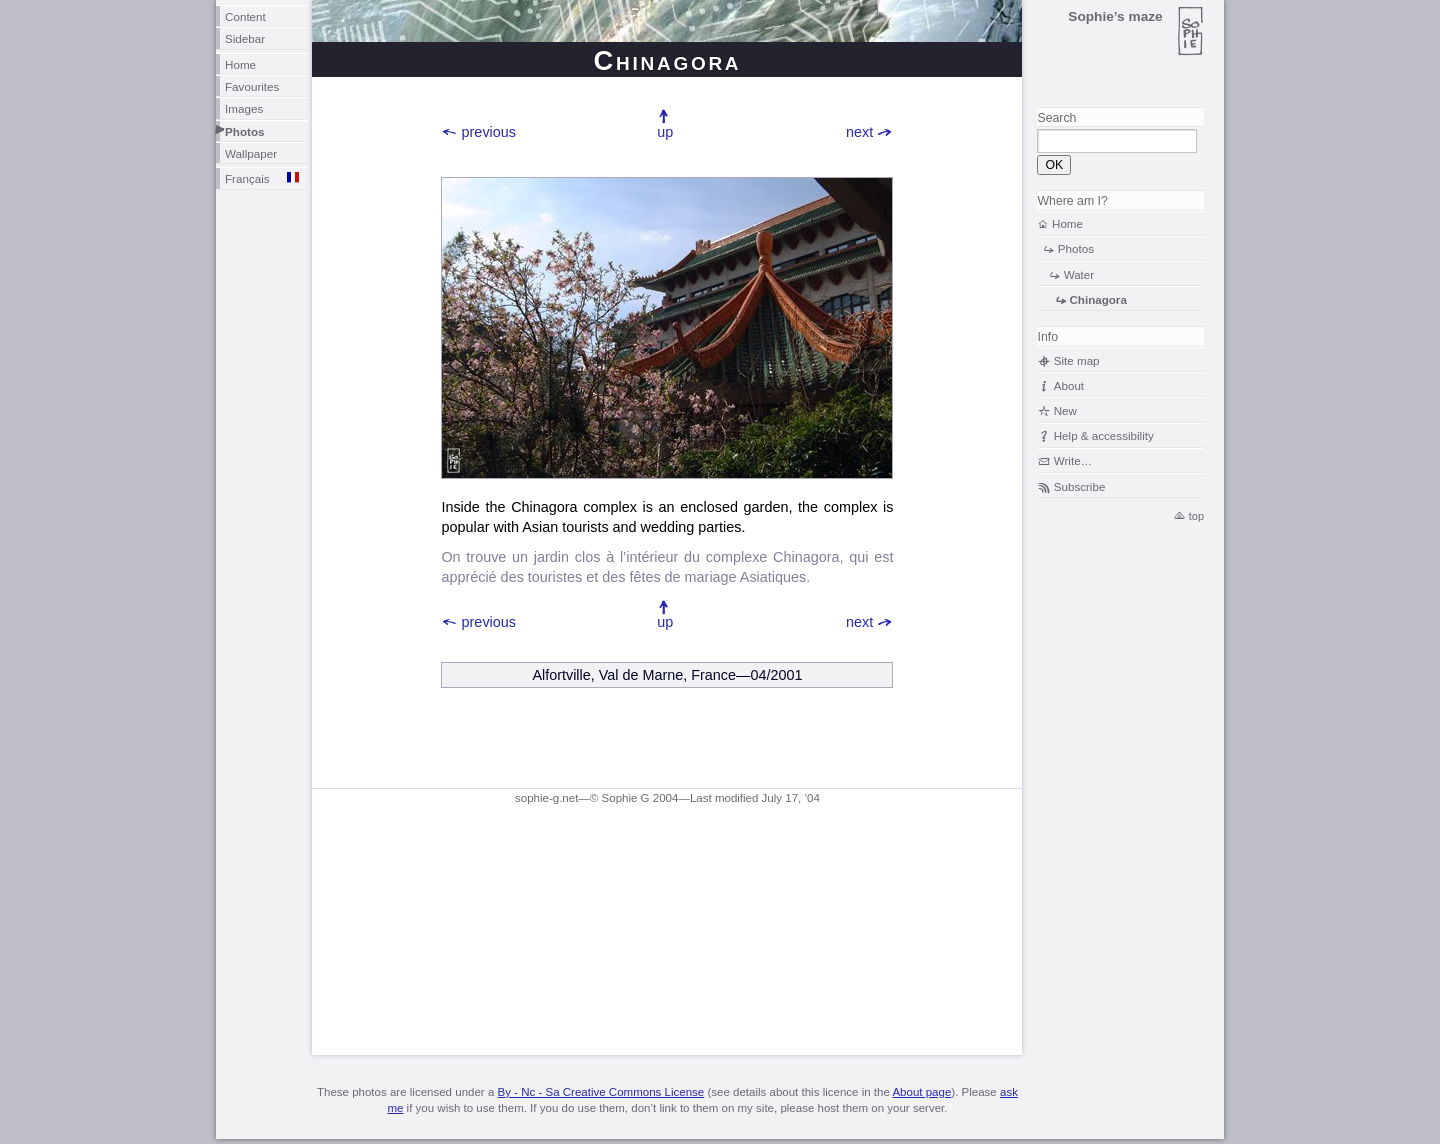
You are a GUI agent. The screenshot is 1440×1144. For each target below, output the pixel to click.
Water (1079, 274)
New (1065, 410)
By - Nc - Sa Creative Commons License (600, 1092)
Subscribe (1080, 486)
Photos (245, 131)
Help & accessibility (1104, 435)
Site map (1077, 360)
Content (245, 16)
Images (244, 108)
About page (921, 1092)
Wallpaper (251, 153)
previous (489, 132)
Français (247, 178)
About (1069, 385)
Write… (1073, 460)
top (1196, 516)
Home (240, 64)
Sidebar (245, 38)
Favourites (252, 86)
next (859, 132)
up (665, 132)
